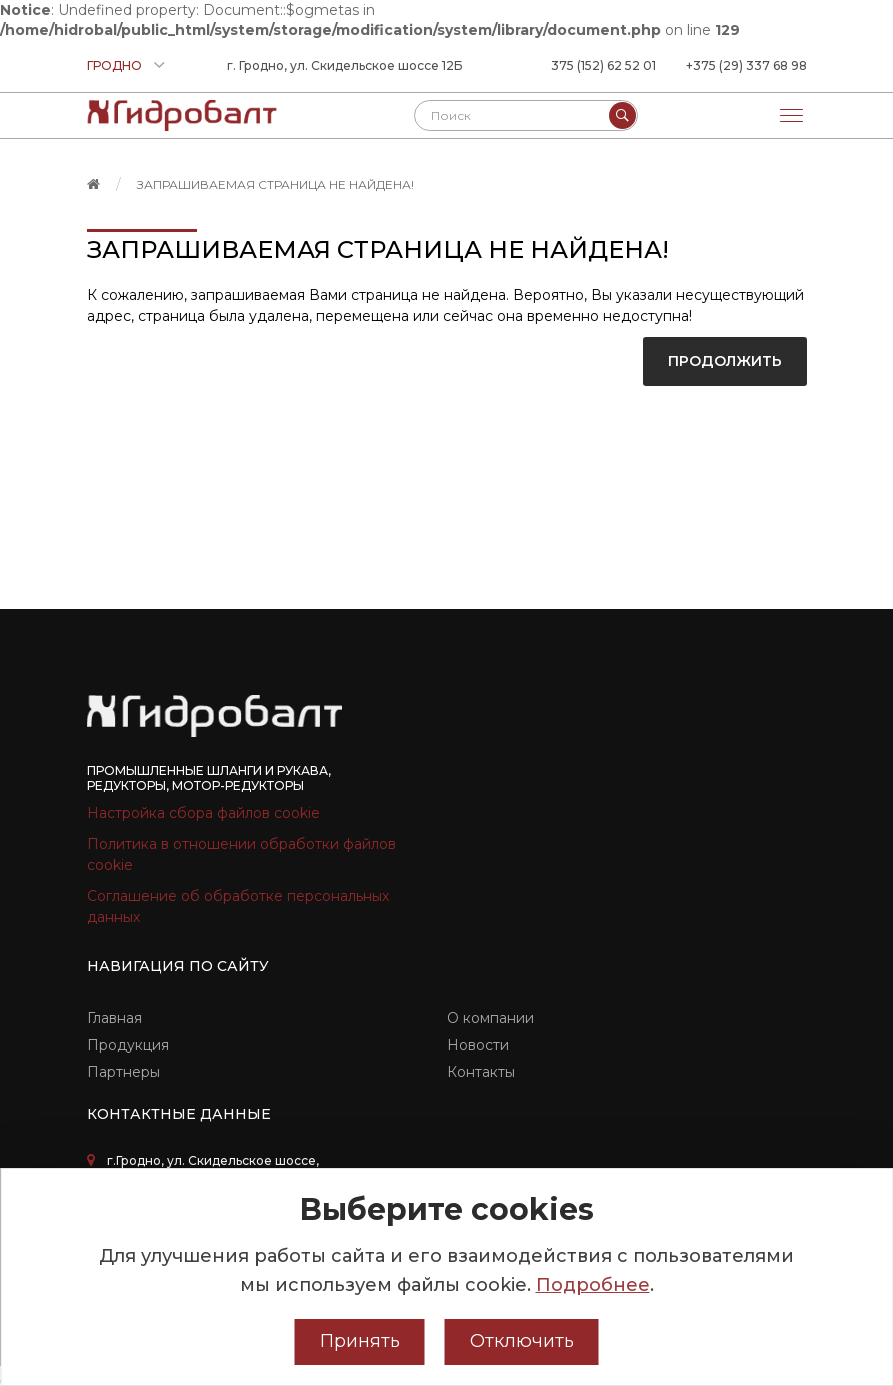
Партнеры (123, 1072)
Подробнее (593, 1285)
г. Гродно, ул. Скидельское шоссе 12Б (345, 65)
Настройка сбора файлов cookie (203, 813)
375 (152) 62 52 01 (603, 65)
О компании (490, 1018)
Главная (114, 1018)
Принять (360, 1341)
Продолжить (725, 361)
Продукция (128, 1045)
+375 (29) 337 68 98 (746, 65)
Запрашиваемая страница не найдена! (275, 184)
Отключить (522, 1341)
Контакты (481, 1072)
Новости (478, 1045)
